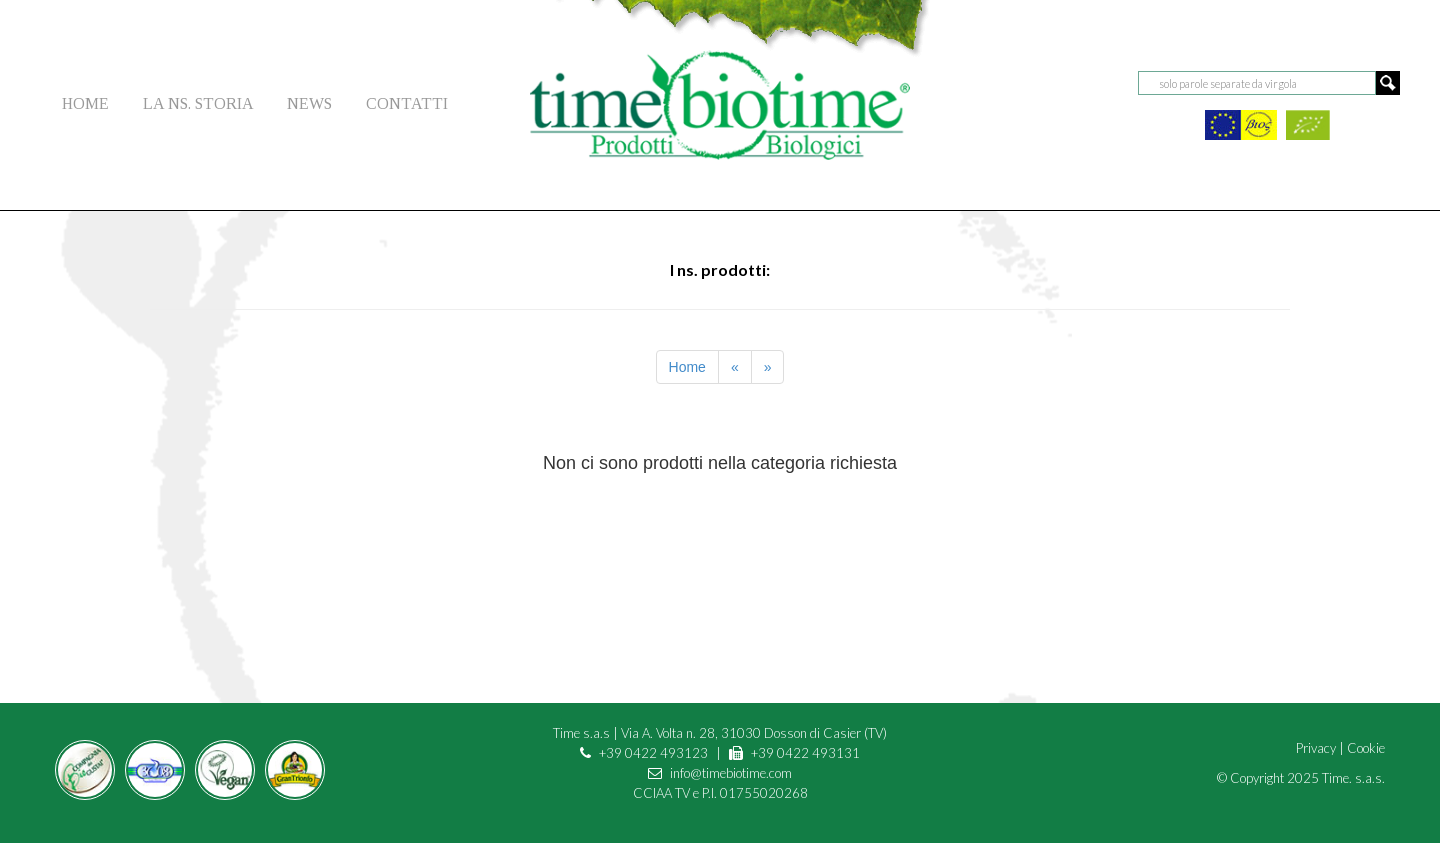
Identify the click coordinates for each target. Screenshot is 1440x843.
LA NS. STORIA (198, 103)
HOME (85, 103)
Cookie (1366, 748)
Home (687, 367)
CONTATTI (407, 103)
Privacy (1316, 748)
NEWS (309, 103)
